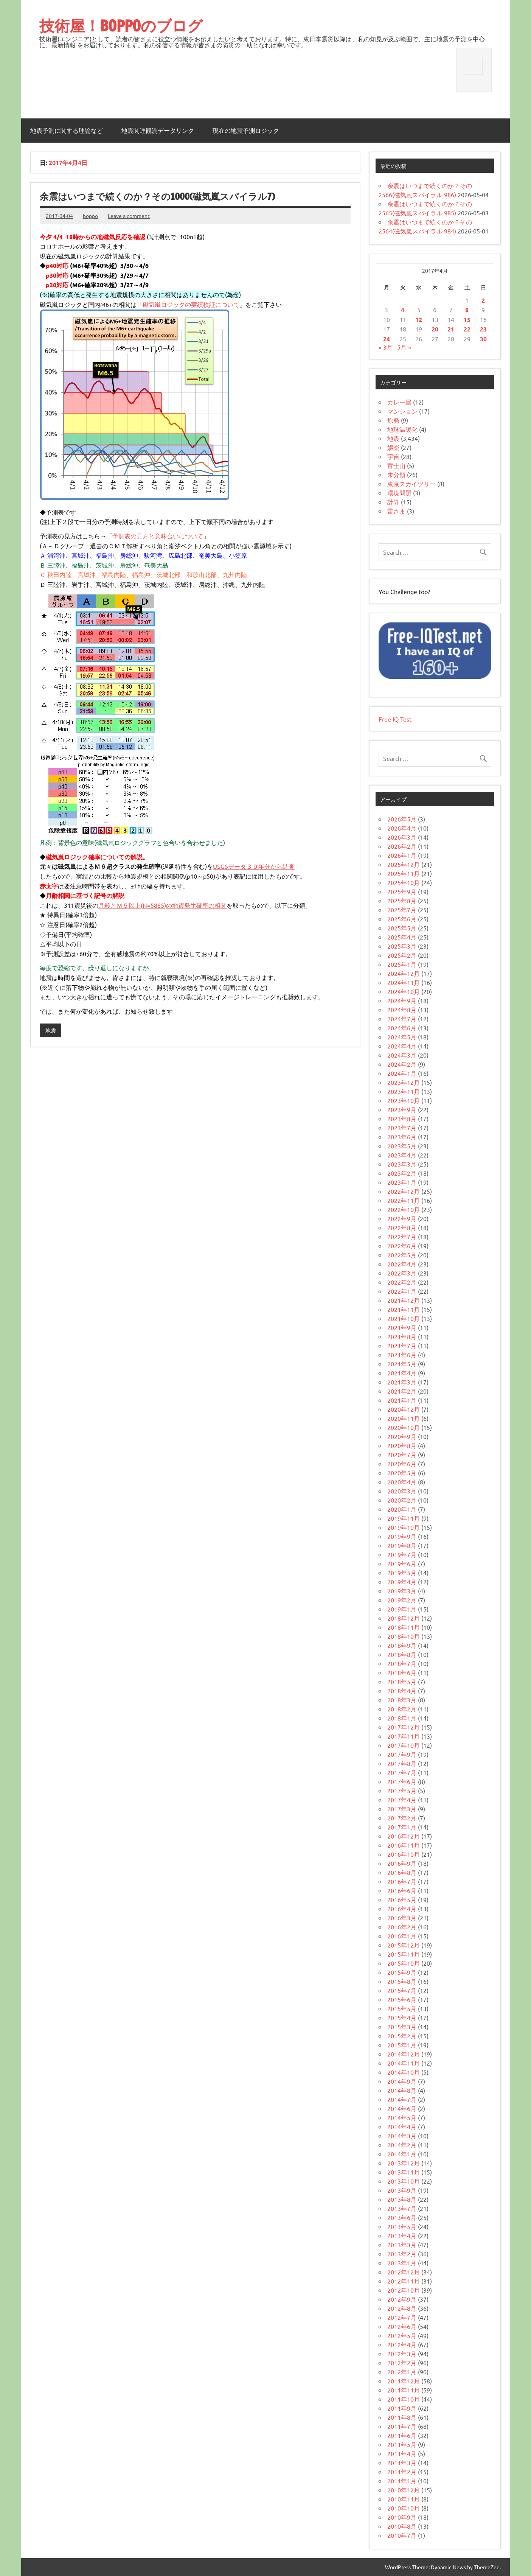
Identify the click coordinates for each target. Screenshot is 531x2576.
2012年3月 (401, 2353)
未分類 (396, 474)
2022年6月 (401, 1245)
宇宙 (393, 456)
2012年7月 (401, 2317)
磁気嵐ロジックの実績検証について (191, 304)
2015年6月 (401, 1999)
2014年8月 (401, 2090)
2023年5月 (401, 1146)
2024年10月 (403, 991)
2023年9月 (401, 1109)
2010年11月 (403, 2499)
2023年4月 (401, 1155)
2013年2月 (401, 2253)
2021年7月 (401, 1345)
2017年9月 (401, 1754)
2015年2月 (401, 2035)
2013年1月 (401, 2262)
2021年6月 (401, 1354)
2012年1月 (401, 2371)
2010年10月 (403, 2508)
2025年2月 (401, 955)
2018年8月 (401, 1654)
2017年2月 (401, 1818)
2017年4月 (401, 1799)
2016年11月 (403, 1845)
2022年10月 (403, 1209)
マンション (402, 411)
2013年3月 (401, 2244)
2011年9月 (401, 2408)
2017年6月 (401, 1781)
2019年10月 (403, 1527)
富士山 (396, 465)
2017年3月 (401, 1808)
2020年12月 (403, 1409)
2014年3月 (401, 2135)
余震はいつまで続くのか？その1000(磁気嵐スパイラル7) (157, 196)
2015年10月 (403, 1963)
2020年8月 (401, 1445)
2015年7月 (401, 1990)
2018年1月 (401, 1718)
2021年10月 (403, 1318)
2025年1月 (401, 964)
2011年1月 (401, 2480)
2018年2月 (401, 1709)
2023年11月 (403, 1091)
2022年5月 (401, 1254)
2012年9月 (401, 2299)
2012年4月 (401, 2344)
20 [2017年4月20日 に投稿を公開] (435, 329)
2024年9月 (401, 1000)
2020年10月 (403, 1427)
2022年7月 (401, 1236)
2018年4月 (401, 1690)
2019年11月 (403, 1518)
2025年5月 (401, 928)
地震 (50, 1030)
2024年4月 (401, 1046)
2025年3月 (401, 946)
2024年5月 (401, 1037)
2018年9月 (401, 1645)
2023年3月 (401, 1164)
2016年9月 (401, 1863)
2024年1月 (401, 1073)
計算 (393, 502)
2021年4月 (401, 1373)
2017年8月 (401, 1763)
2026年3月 (401, 837)
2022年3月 (401, 1273)
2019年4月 (401, 1581)
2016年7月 (401, 1881)
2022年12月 (403, 1191)
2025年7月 (401, 909)
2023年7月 (401, 1127)
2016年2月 (401, 1926)
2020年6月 (401, 1463)
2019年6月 (401, 1563)
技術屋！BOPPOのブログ (121, 25)
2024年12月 (403, 973)
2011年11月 (403, 2390)
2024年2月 (401, 1064)
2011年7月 (401, 2426)
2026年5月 (401, 819)
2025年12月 (403, 864)
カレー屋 (399, 402)
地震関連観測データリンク (157, 130)
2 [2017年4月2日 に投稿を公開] (483, 300)
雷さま (396, 511)
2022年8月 (401, 1227)
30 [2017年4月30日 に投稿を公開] (483, 339)
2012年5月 (401, 2335)
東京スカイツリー (411, 483)
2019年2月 (401, 1600)
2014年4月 (401, 2126)
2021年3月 (401, 1382)
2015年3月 (401, 2026)
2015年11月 (403, 1954)
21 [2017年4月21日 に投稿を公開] (450, 329)
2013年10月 (403, 2181)
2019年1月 (401, 1609)
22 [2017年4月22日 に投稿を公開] (467, 329)
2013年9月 (401, 2190)
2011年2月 (401, 2471)
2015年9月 (401, 1972)
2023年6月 (401, 1136)
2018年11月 (403, 1627)
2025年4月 (401, 937)
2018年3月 (401, 1699)
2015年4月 (401, 2017)
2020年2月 (401, 1500)
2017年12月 (403, 1727)
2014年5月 (401, 2117)
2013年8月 (401, 2199)
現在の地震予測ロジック (246, 130)
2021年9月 (401, 1327)
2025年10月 (403, 882)
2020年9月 (401, 1436)
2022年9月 (401, 1218)
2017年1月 (401, 1827)
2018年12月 (403, 1618)
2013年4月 (401, 2235)
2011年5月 (401, 2444)
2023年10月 (403, 1100)
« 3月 (386, 347)
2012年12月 (403, 2272)
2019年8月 (401, 1545)
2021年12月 (403, 1300)
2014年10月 (403, 2072)
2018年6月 (401, 1672)
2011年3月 (401, 2462)
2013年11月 (403, 2172)
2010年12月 (403, 2490)
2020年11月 (403, 1418)
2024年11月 (403, 982)
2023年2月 (401, 1173)
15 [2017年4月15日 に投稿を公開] (467, 320)
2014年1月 (401, 2154)
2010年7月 (401, 2535)
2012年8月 (401, 2308)
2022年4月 (401, 1264)
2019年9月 (401, 1536)
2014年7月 (401, 2099)
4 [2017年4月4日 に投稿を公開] (402, 310)
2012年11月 (403, 2281)
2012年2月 (401, 2362)
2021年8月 (401, 1336)
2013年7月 (401, 2208)
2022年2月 (401, 1282)
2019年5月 (401, 1572)
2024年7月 (401, 1018)
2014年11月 (403, 2063)
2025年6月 (401, 918)
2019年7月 (401, 1554)
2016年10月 (403, 1854)
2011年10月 (403, 2399)
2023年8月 (401, 1118)
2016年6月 (401, 1890)
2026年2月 (401, 846)
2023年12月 (403, 1082)
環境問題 (399, 492)
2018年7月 (401, 1663)
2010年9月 (401, 2517)
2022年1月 (401, 1291)
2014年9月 (401, 2081)
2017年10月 (403, 1745)
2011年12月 (403, 2381)
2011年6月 (401, 2435)
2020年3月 (401, 1491)
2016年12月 (403, 1836)
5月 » (404, 347)
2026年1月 (401, 855)
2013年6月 (401, 2217)
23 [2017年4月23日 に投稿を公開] (483, 329)
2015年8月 (401, 1981)
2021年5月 (401, 1363)
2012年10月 (403, 2290)
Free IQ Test (395, 719)
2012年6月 (401, 2326)
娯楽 (393, 447)
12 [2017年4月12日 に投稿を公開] (418, 320)
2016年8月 (401, 1872)
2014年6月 (401, 2108)
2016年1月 (401, 1936)
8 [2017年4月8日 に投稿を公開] (467, 310)
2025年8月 (401, 900)
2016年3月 (401, 1917)
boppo (90, 215)
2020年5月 (401, 1472)
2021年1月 (401, 1400)
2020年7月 (401, 1454)
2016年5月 (401, 1899)
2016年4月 (401, 1908)
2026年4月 (401, 828)
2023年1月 (401, 1182)
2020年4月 (401, 1482)
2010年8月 (401, 2526)
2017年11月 (403, 1736)
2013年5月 (401, 2226)
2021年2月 (401, 1391)
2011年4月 (401, 2453)
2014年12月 (403, 2054)
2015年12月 (403, 1945)
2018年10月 (403, 1636)
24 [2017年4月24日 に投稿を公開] (386, 339)
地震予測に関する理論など (66, 130)
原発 (393, 420)
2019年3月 (401, 1590)
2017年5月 (401, 1790)
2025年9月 (401, 891)
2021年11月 (403, 1309)
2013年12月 (403, 2163)
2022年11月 (403, 1200)
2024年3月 (401, 1055)
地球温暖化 (402, 429)
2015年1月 (401, 2045)
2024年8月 (401, 1009)
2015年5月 (401, 2008)
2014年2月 (401, 2144)
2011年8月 (401, 2417)
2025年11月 (403, 873)
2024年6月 (401, 1027)
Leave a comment (129, 215)
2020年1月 (401, 1509)
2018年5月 (401, 1681)
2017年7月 (401, 1772)
